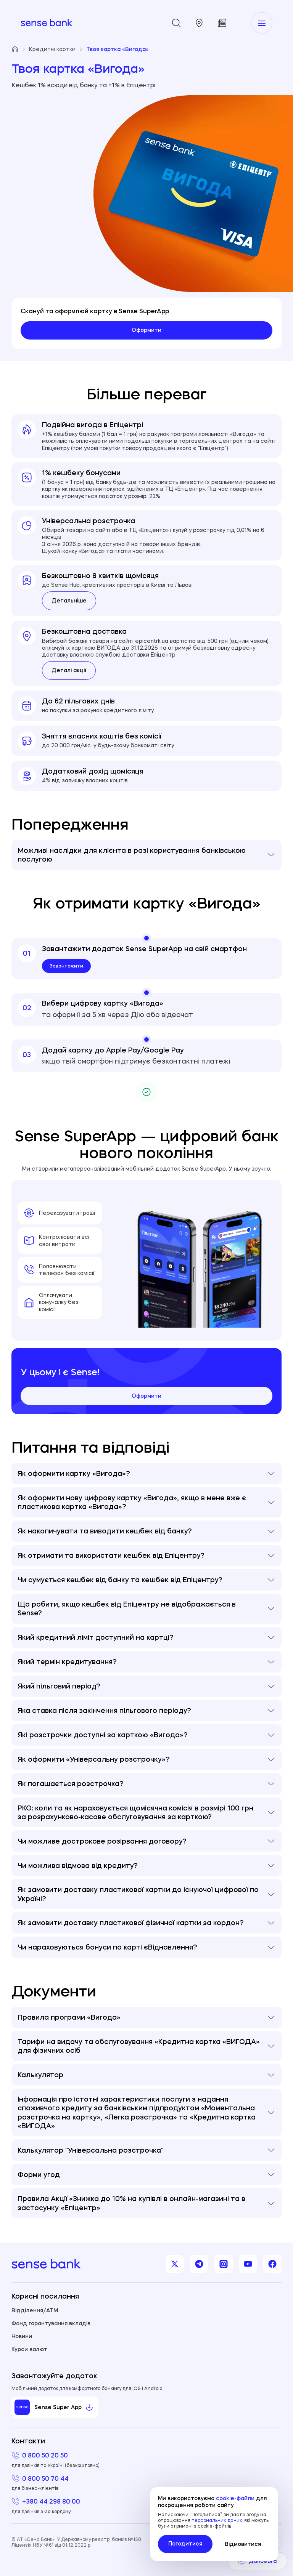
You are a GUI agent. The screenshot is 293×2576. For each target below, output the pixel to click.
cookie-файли (235, 2498)
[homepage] (46, 23)
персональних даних (217, 2520)
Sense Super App (54, 2407)
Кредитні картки (56, 49)
